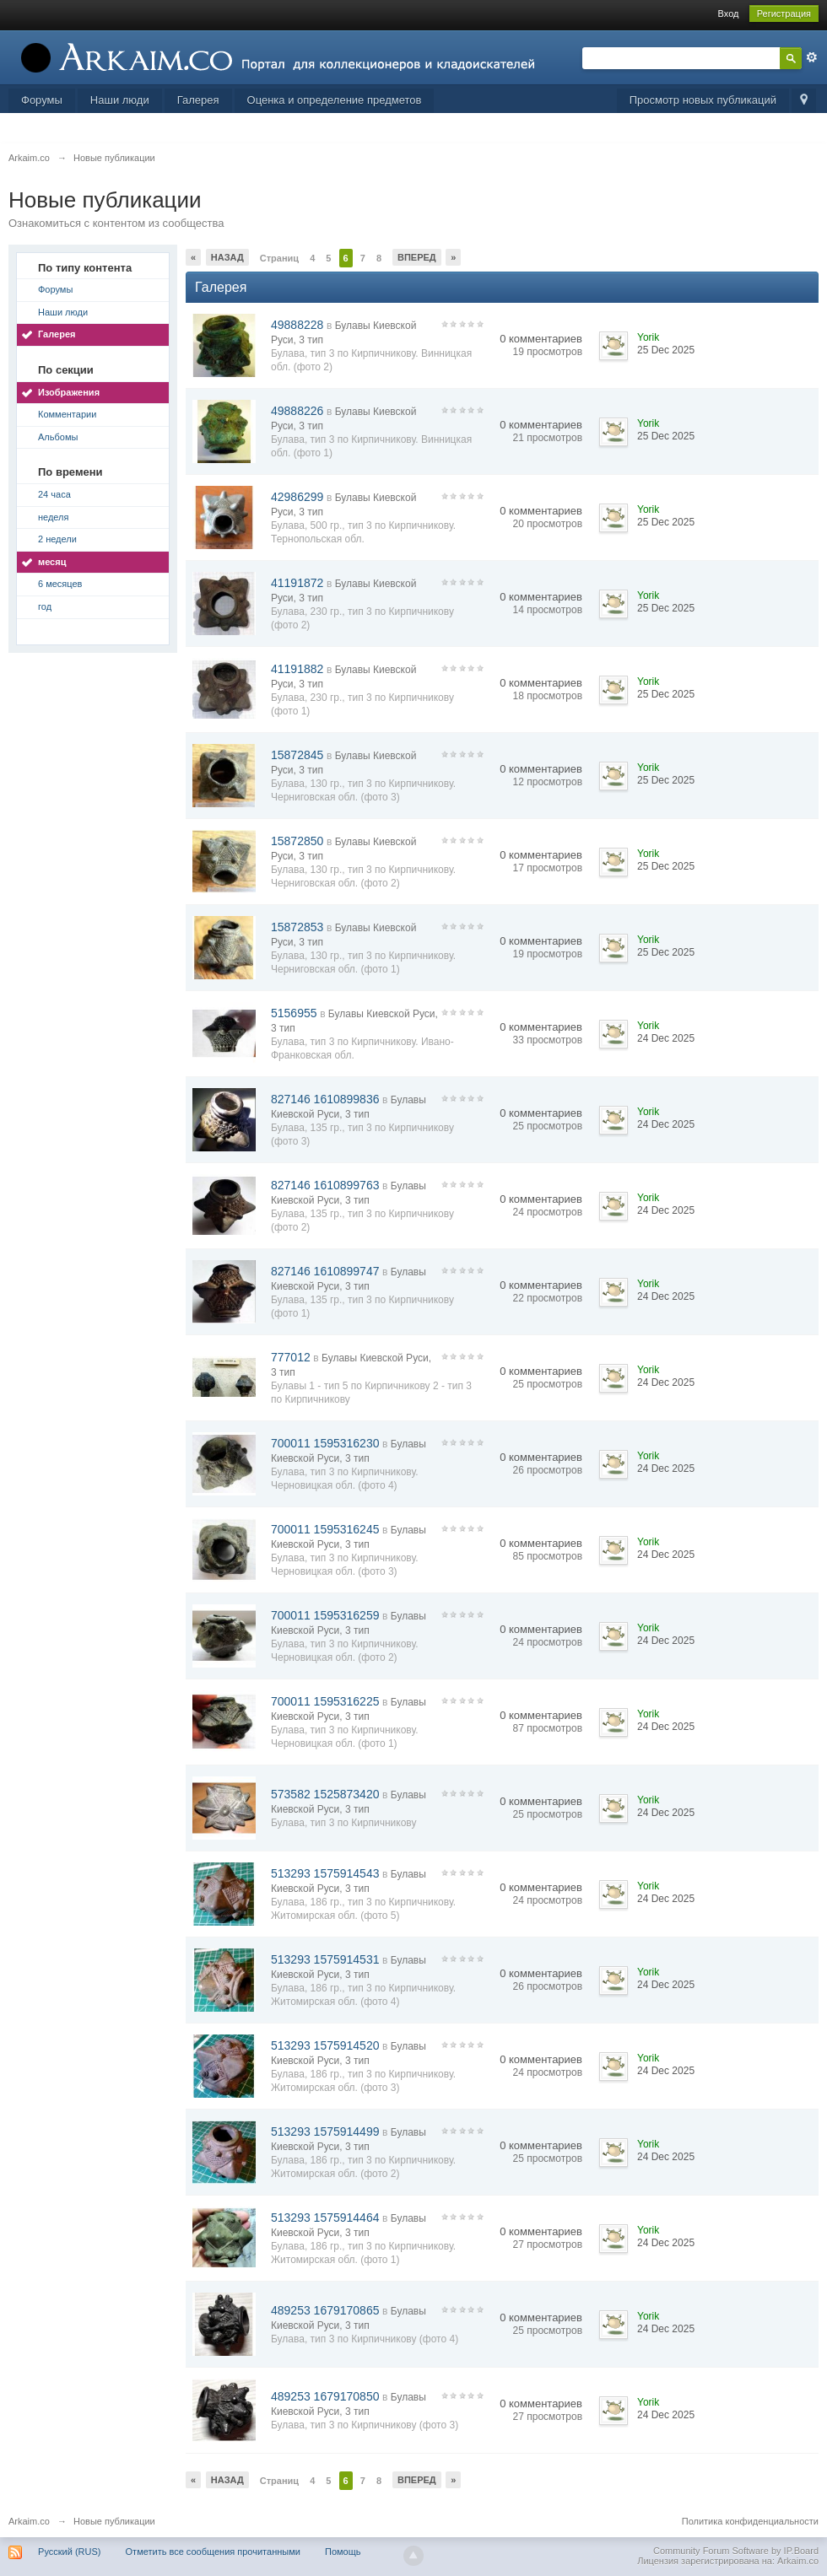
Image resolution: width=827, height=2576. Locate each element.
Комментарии (67, 414)
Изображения (69, 392)
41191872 (297, 583)
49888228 (297, 324)
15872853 (297, 927)
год (44, 606)
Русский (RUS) (69, 2551)
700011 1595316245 (325, 1529)
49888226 (297, 411)
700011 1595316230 (325, 1443)
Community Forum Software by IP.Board (736, 2551)
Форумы (41, 100)
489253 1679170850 (325, 2396)
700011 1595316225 (325, 1701)
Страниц (279, 258)
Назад (227, 257)
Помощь (343, 2551)
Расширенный (812, 57)
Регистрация (784, 13)
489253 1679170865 (325, 2310)
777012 (291, 1357)
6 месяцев (60, 584)
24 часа (54, 494)
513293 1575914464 (325, 2217)
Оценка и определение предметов (334, 100)
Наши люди (119, 100)
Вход (728, 13)
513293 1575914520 (325, 2045)
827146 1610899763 (325, 1185)
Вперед (416, 257)
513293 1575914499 (325, 2131)
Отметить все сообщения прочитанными (213, 2551)
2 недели (57, 539)
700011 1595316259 (325, 1615)
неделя (53, 517)
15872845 (297, 755)
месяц (52, 562)
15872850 (297, 841)
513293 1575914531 (325, 1959)
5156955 (294, 1013)
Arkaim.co (29, 2521)
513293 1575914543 (325, 1873)
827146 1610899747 (325, 1271)
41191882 (297, 669)
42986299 (297, 497)
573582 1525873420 (325, 1794)
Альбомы (58, 437)
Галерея (198, 100)
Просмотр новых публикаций (703, 100)
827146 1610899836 (325, 1099)
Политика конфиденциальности (750, 2521)
